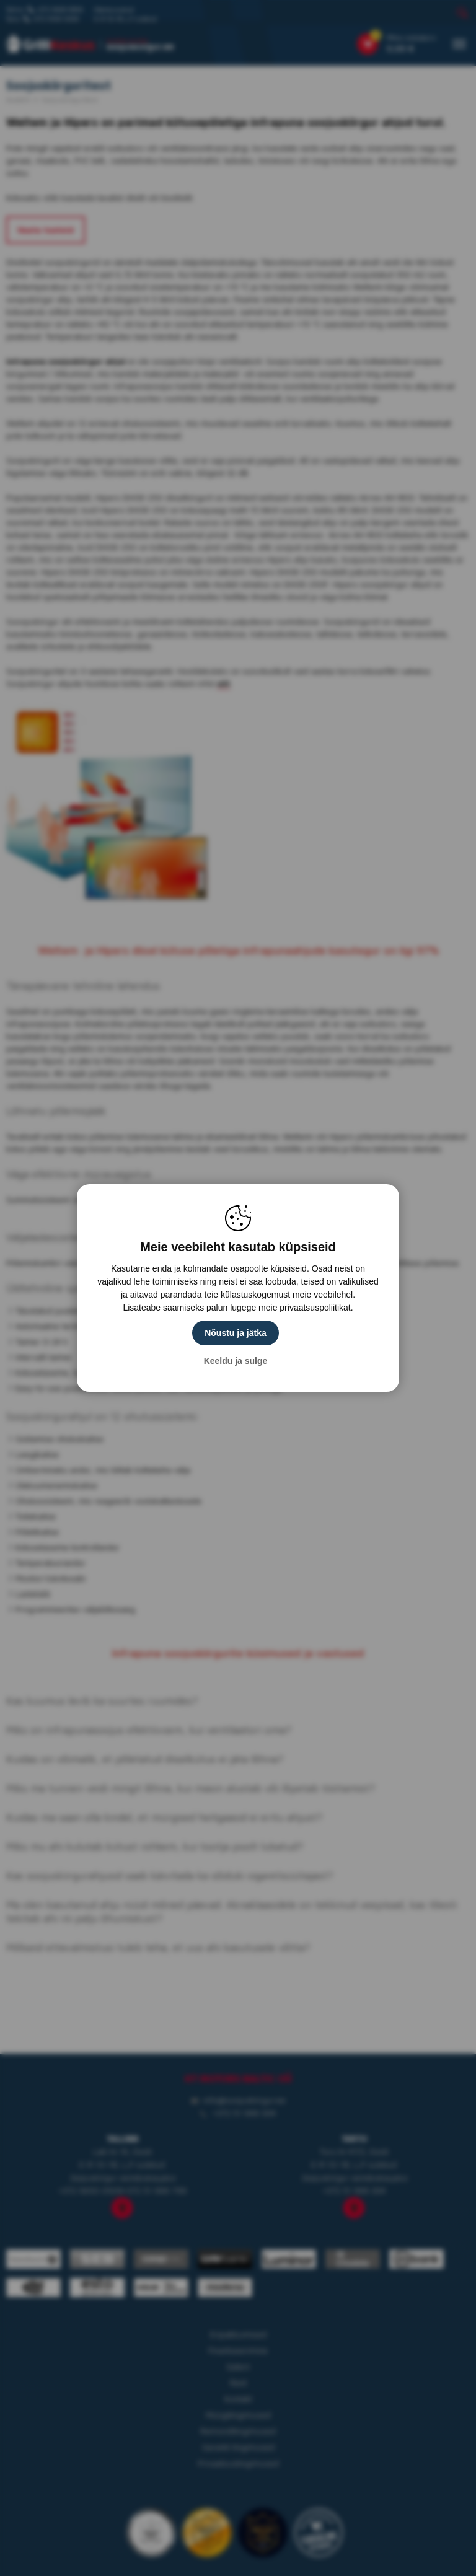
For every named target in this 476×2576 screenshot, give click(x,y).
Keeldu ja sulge (236, 1361)
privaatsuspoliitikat (315, 1307)
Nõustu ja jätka (236, 1333)
